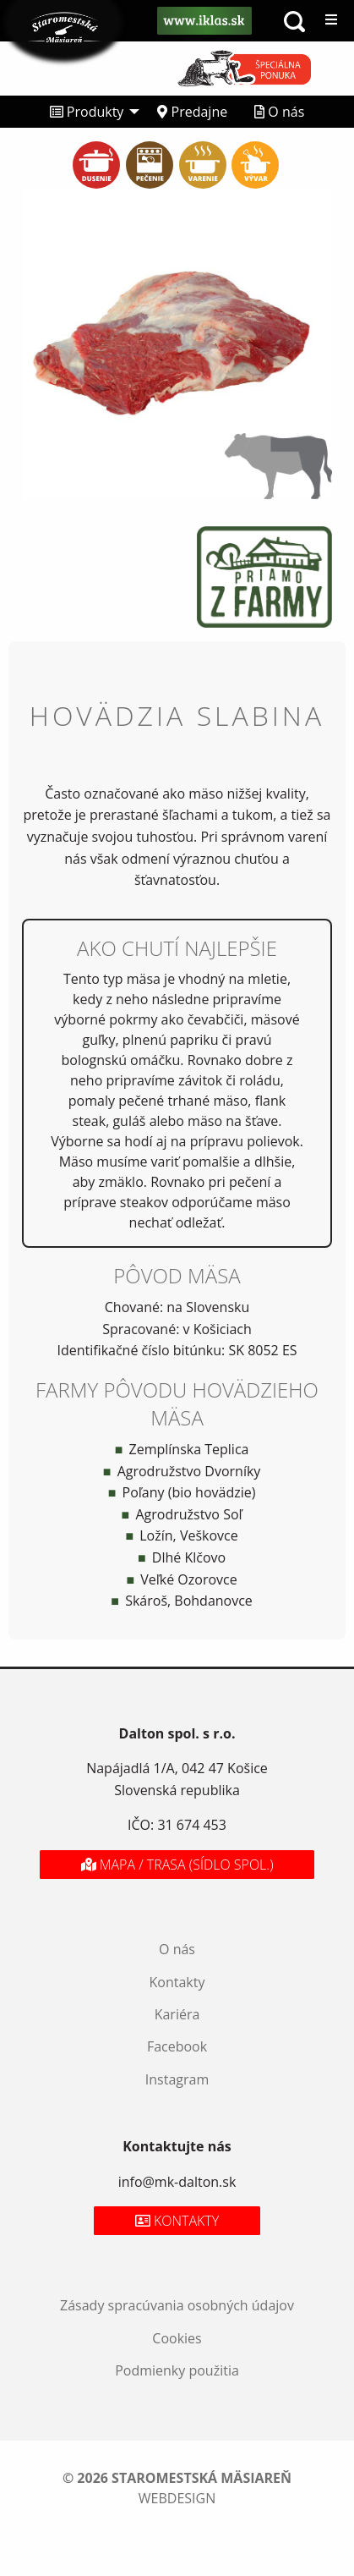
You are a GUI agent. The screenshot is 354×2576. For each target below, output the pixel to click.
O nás (279, 111)
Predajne (192, 111)
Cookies (176, 2338)
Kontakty (177, 1982)
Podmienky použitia (177, 2370)
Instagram (177, 2079)
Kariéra (177, 2014)
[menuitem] (90, 112)
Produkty (87, 111)
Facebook (177, 2046)
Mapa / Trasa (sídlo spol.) (177, 1864)
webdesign (177, 2498)
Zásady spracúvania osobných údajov (177, 2305)
